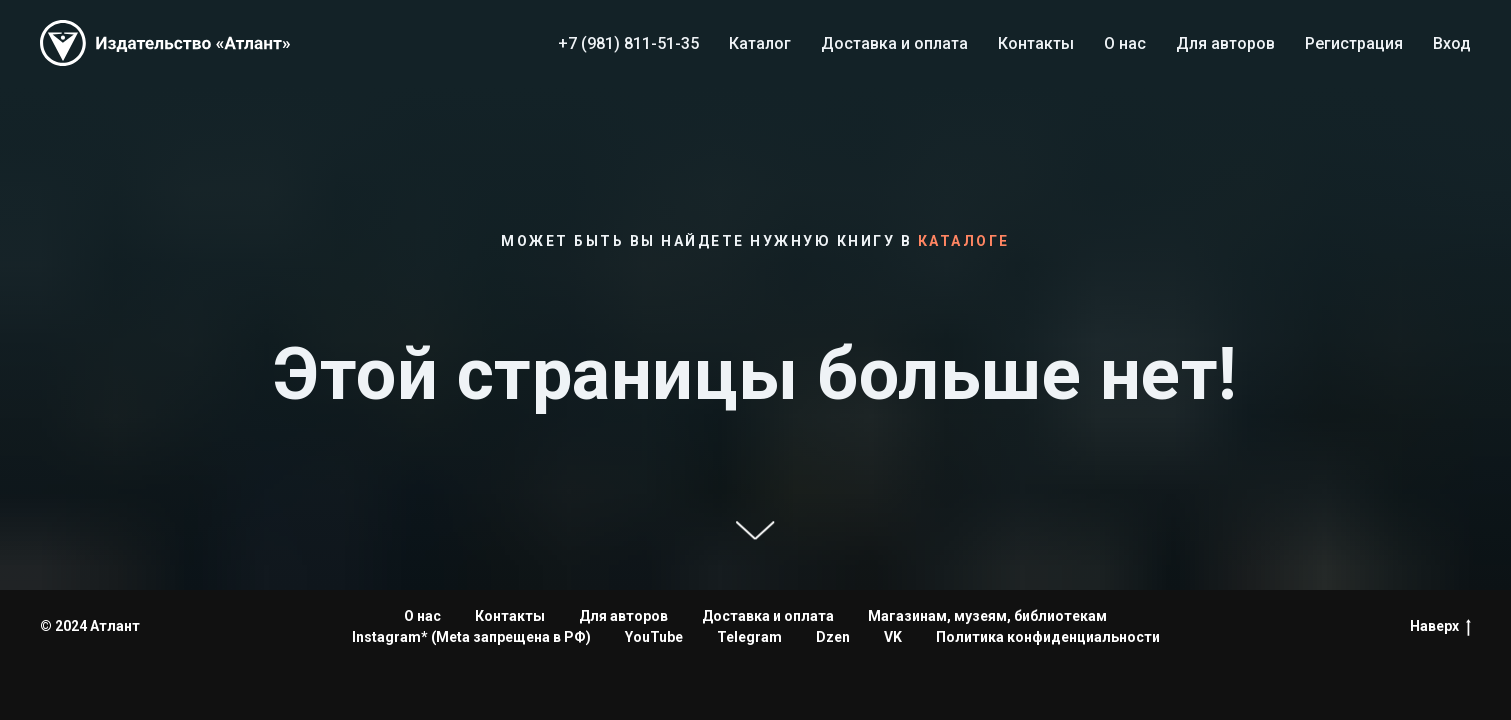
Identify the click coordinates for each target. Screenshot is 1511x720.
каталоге (964, 241)
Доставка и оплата (894, 43)
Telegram (749, 637)
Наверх (1440, 627)
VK (893, 637)
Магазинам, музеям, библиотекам (987, 616)
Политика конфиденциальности (1048, 637)
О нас (1125, 43)
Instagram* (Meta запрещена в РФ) (471, 637)
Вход (1452, 43)
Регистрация (1354, 43)
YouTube (654, 637)
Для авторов (1225, 43)
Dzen (833, 637)
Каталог (760, 43)
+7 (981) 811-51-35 (628, 43)
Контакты (1036, 43)
